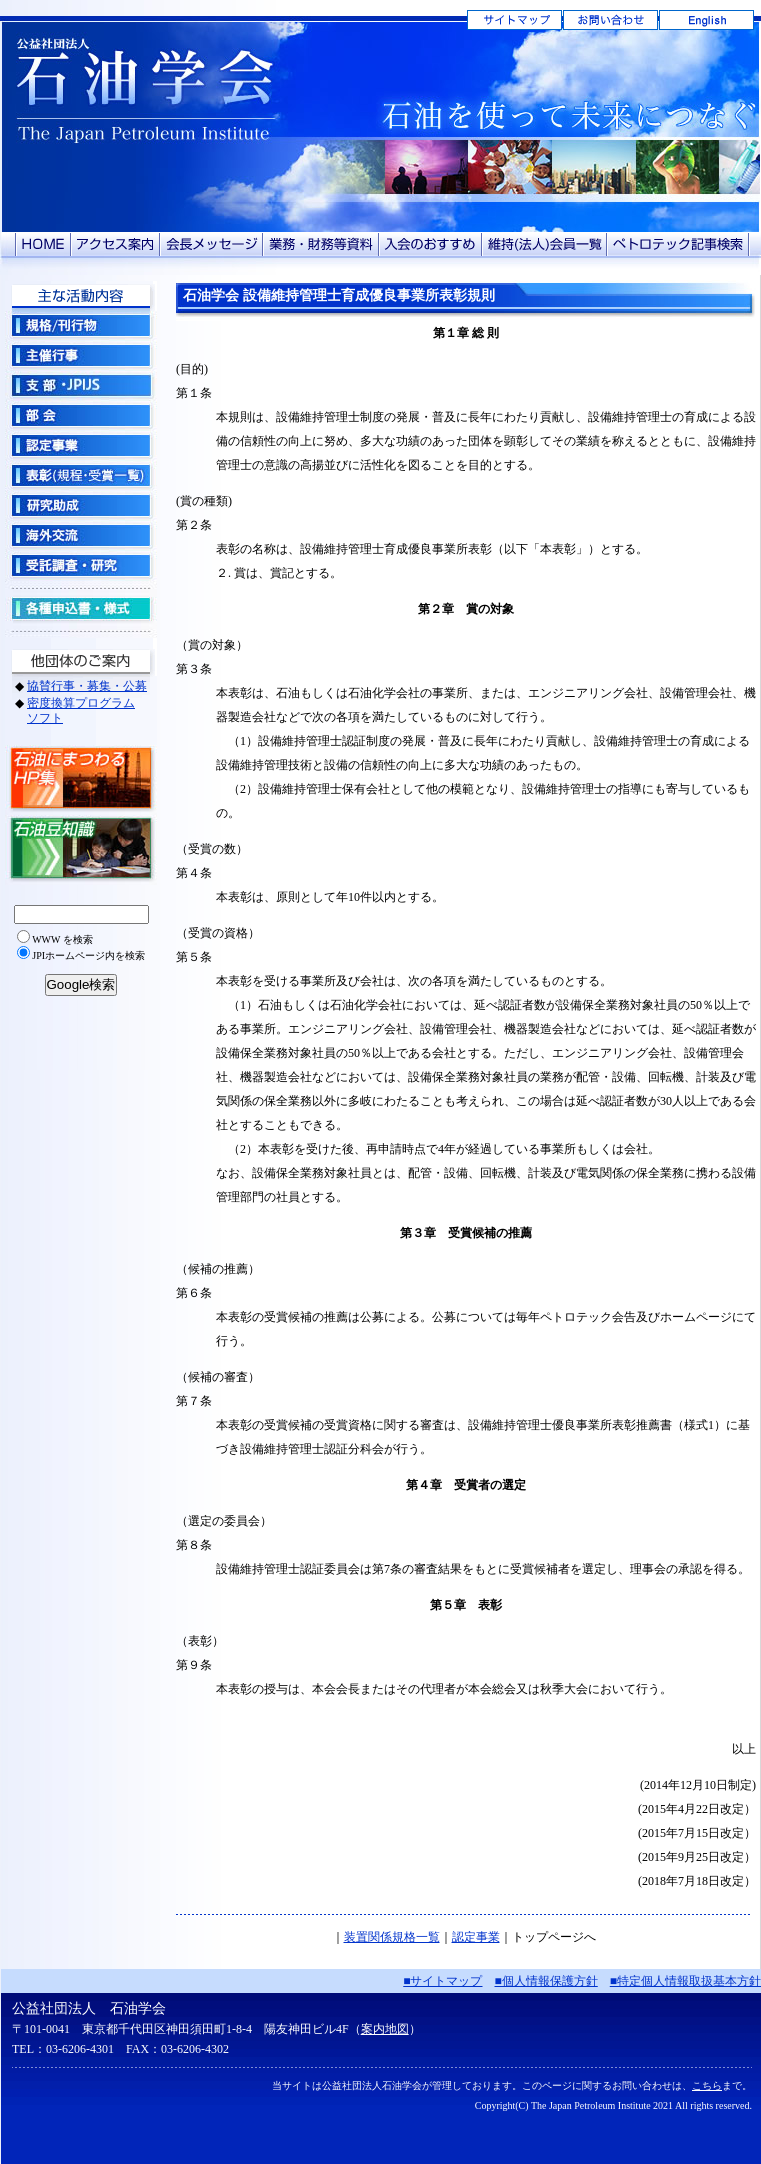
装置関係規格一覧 (392, 1937)
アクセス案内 (115, 244)
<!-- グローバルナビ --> (81, 675)
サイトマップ (514, 20)
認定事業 (476, 1937)
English (706, 20)
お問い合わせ (610, 20)
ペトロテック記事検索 (678, 244)
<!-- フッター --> (381, 2066)
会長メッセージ (211, 244)
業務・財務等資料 (321, 244)
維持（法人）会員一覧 (544, 244)
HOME (43, 244)
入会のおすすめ (430, 244)
